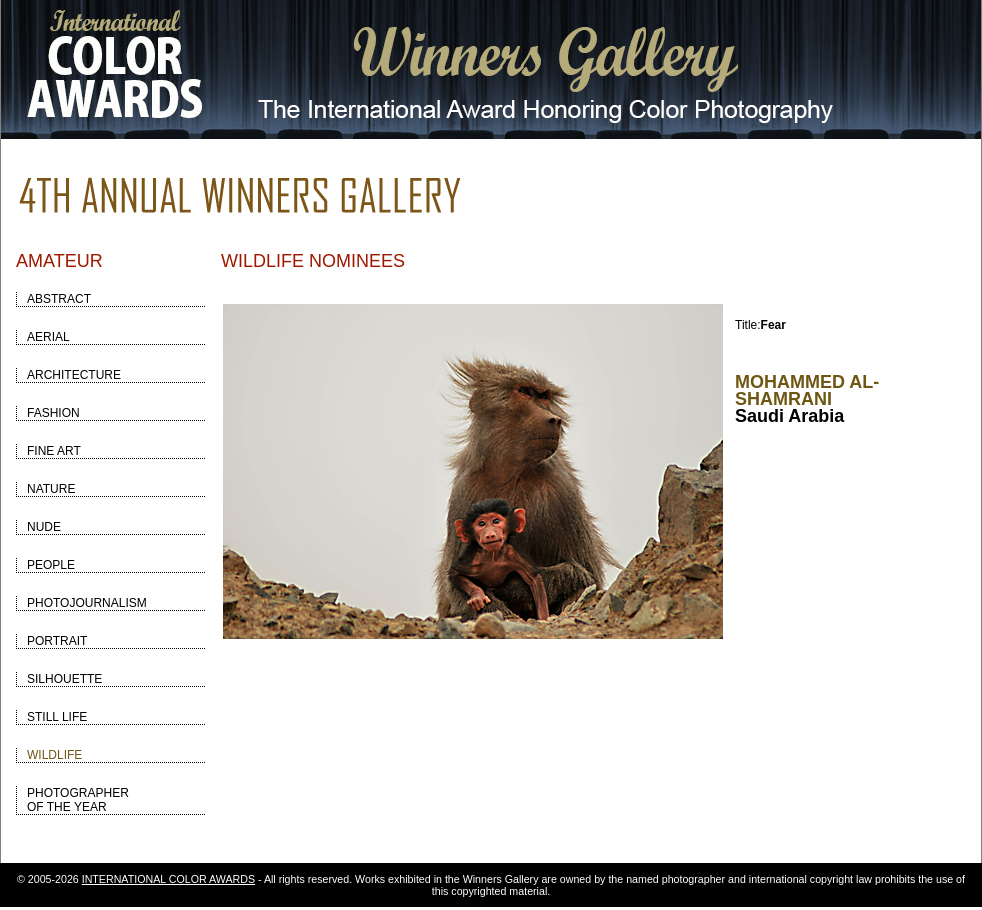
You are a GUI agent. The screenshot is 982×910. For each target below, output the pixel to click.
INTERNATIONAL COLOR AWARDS (168, 879)
